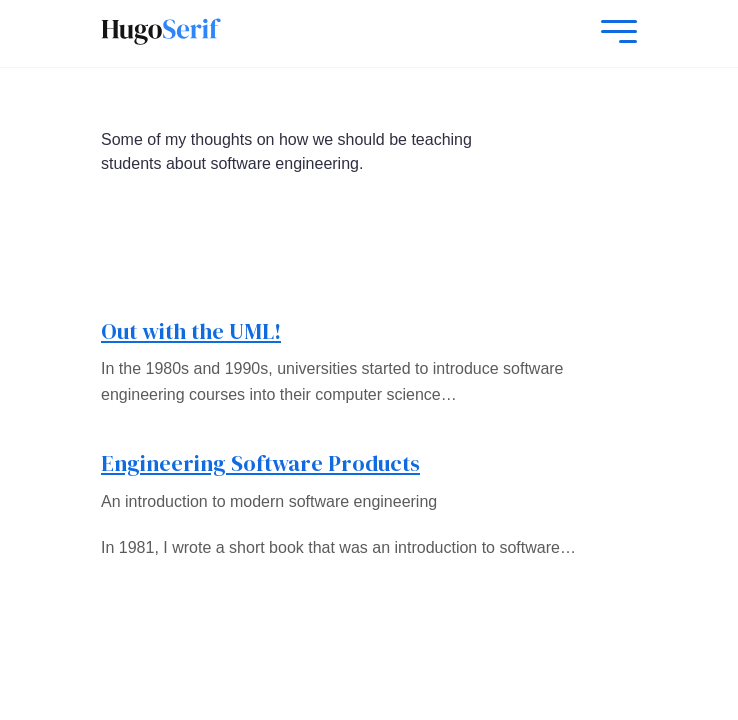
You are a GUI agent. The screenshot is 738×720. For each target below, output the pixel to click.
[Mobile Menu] (614, 33)
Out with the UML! (191, 331)
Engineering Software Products (260, 463)
